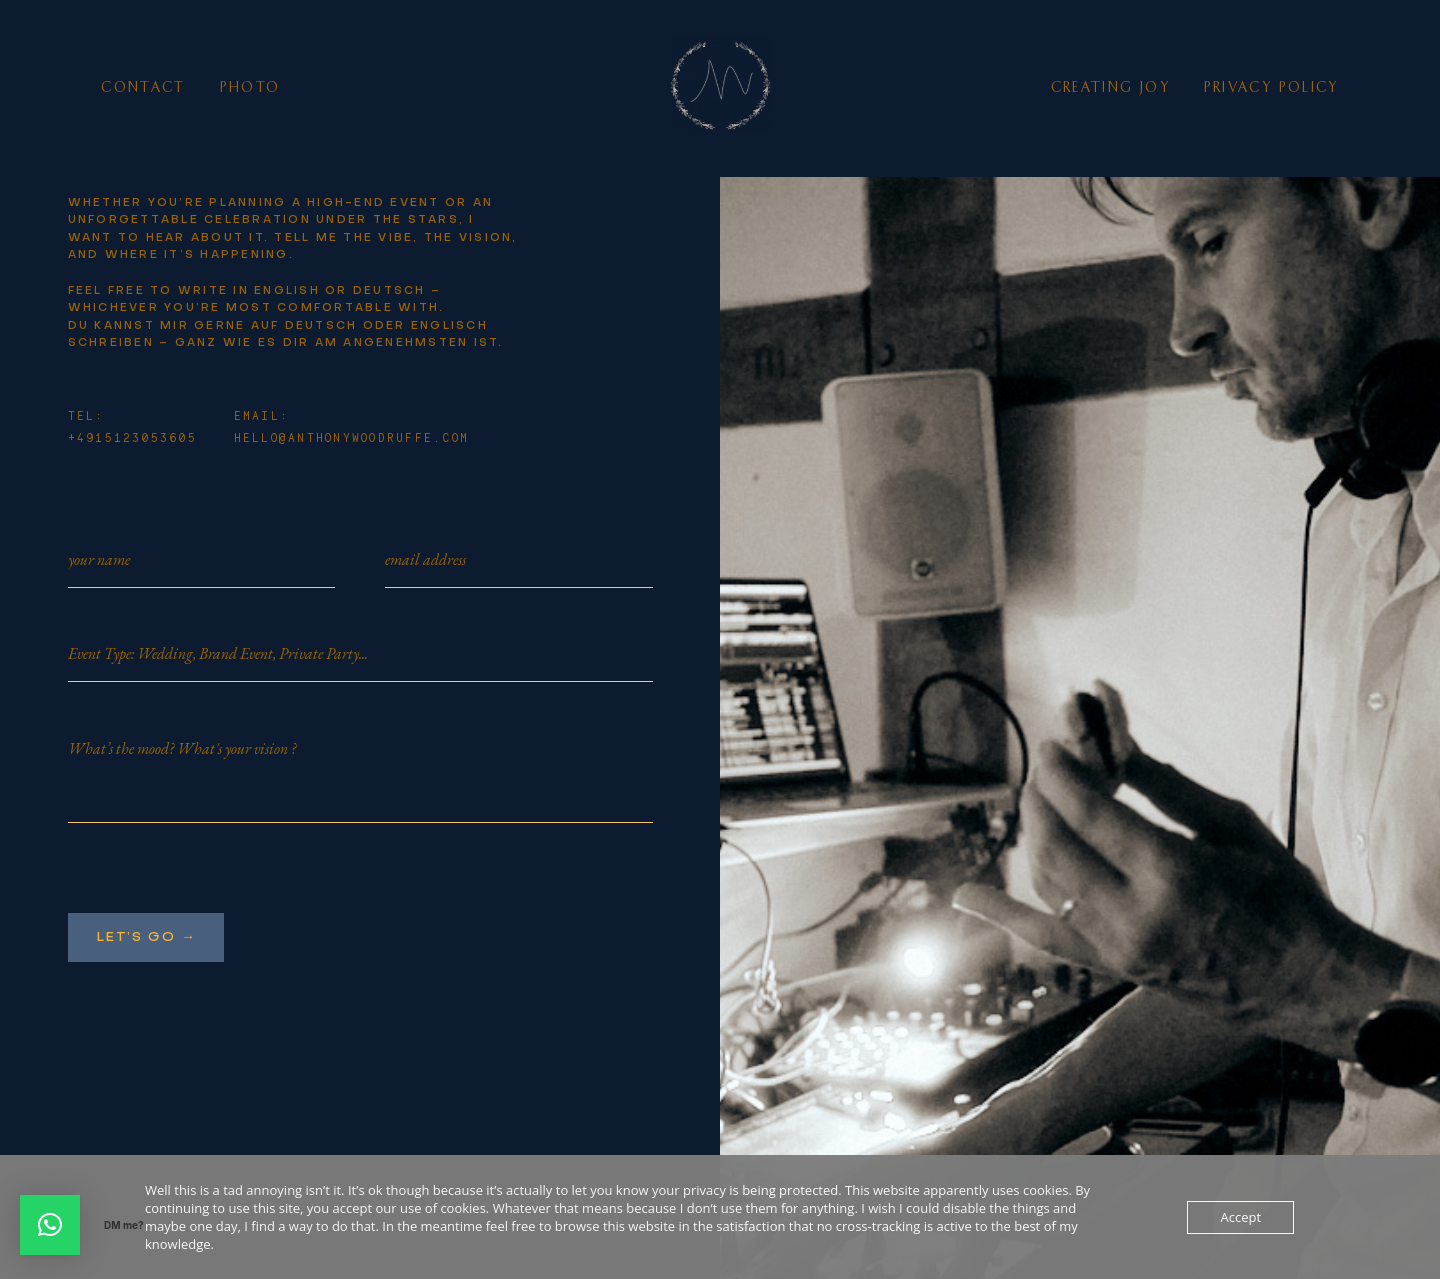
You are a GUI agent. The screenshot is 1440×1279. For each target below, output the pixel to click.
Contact (143, 88)
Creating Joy (1110, 88)
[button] (50, 1225)
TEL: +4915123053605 (133, 427)
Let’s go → (146, 937)
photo (250, 88)
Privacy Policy (1271, 88)
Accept (1240, 1217)
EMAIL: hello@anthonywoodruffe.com (352, 427)
